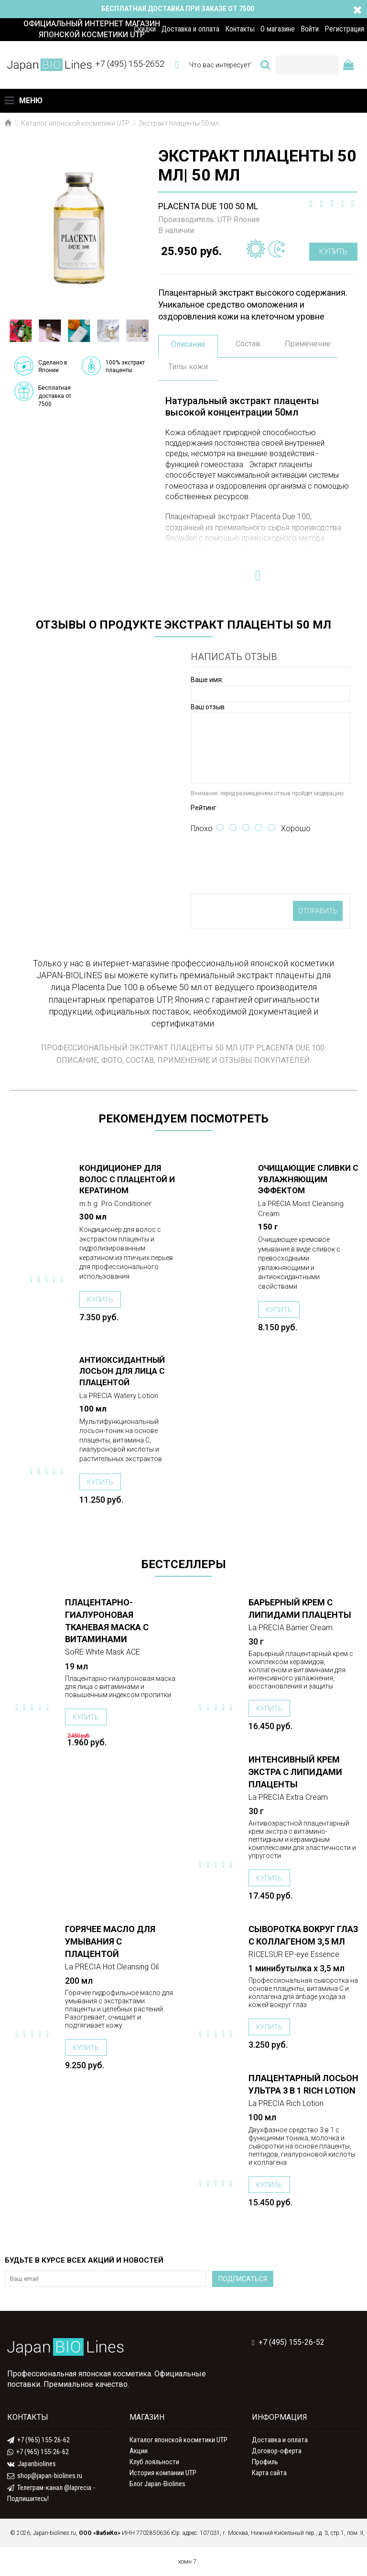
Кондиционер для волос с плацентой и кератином (127, 1179)
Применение (308, 343)
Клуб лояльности (154, 2462)
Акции (139, 2451)
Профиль (265, 2462)
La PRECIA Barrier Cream (290, 1627)
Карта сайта (269, 2473)
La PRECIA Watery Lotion (118, 1395)
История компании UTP (163, 2473)
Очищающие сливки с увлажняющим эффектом (308, 1179)
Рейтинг (203, 808)
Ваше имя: (207, 680)
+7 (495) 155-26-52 (288, 2342)
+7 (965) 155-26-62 (38, 2440)
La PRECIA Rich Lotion (286, 2103)
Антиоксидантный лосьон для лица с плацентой (122, 1371)
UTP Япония (238, 219)
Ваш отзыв (208, 707)
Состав (248, 343)
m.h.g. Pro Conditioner (115, 1203)
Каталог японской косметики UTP (178, 2440)
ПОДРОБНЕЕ (45, 1169)
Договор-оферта (277, 2451)
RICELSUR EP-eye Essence (293, 1954)
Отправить (317, 911)
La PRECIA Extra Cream (288, 1797)
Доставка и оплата (280, 2440)
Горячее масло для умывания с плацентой (110, 1941)
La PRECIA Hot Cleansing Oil (112, 1966)
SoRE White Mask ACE (102, 1652)
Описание (188, 344)
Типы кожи (188, 366)
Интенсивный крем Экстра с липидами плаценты (295, 1771)
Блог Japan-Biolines (157, 2484)
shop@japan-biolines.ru (44, 2476)
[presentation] (263, 865)
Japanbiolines (31, 2464)
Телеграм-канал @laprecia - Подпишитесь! (51, 2493)
